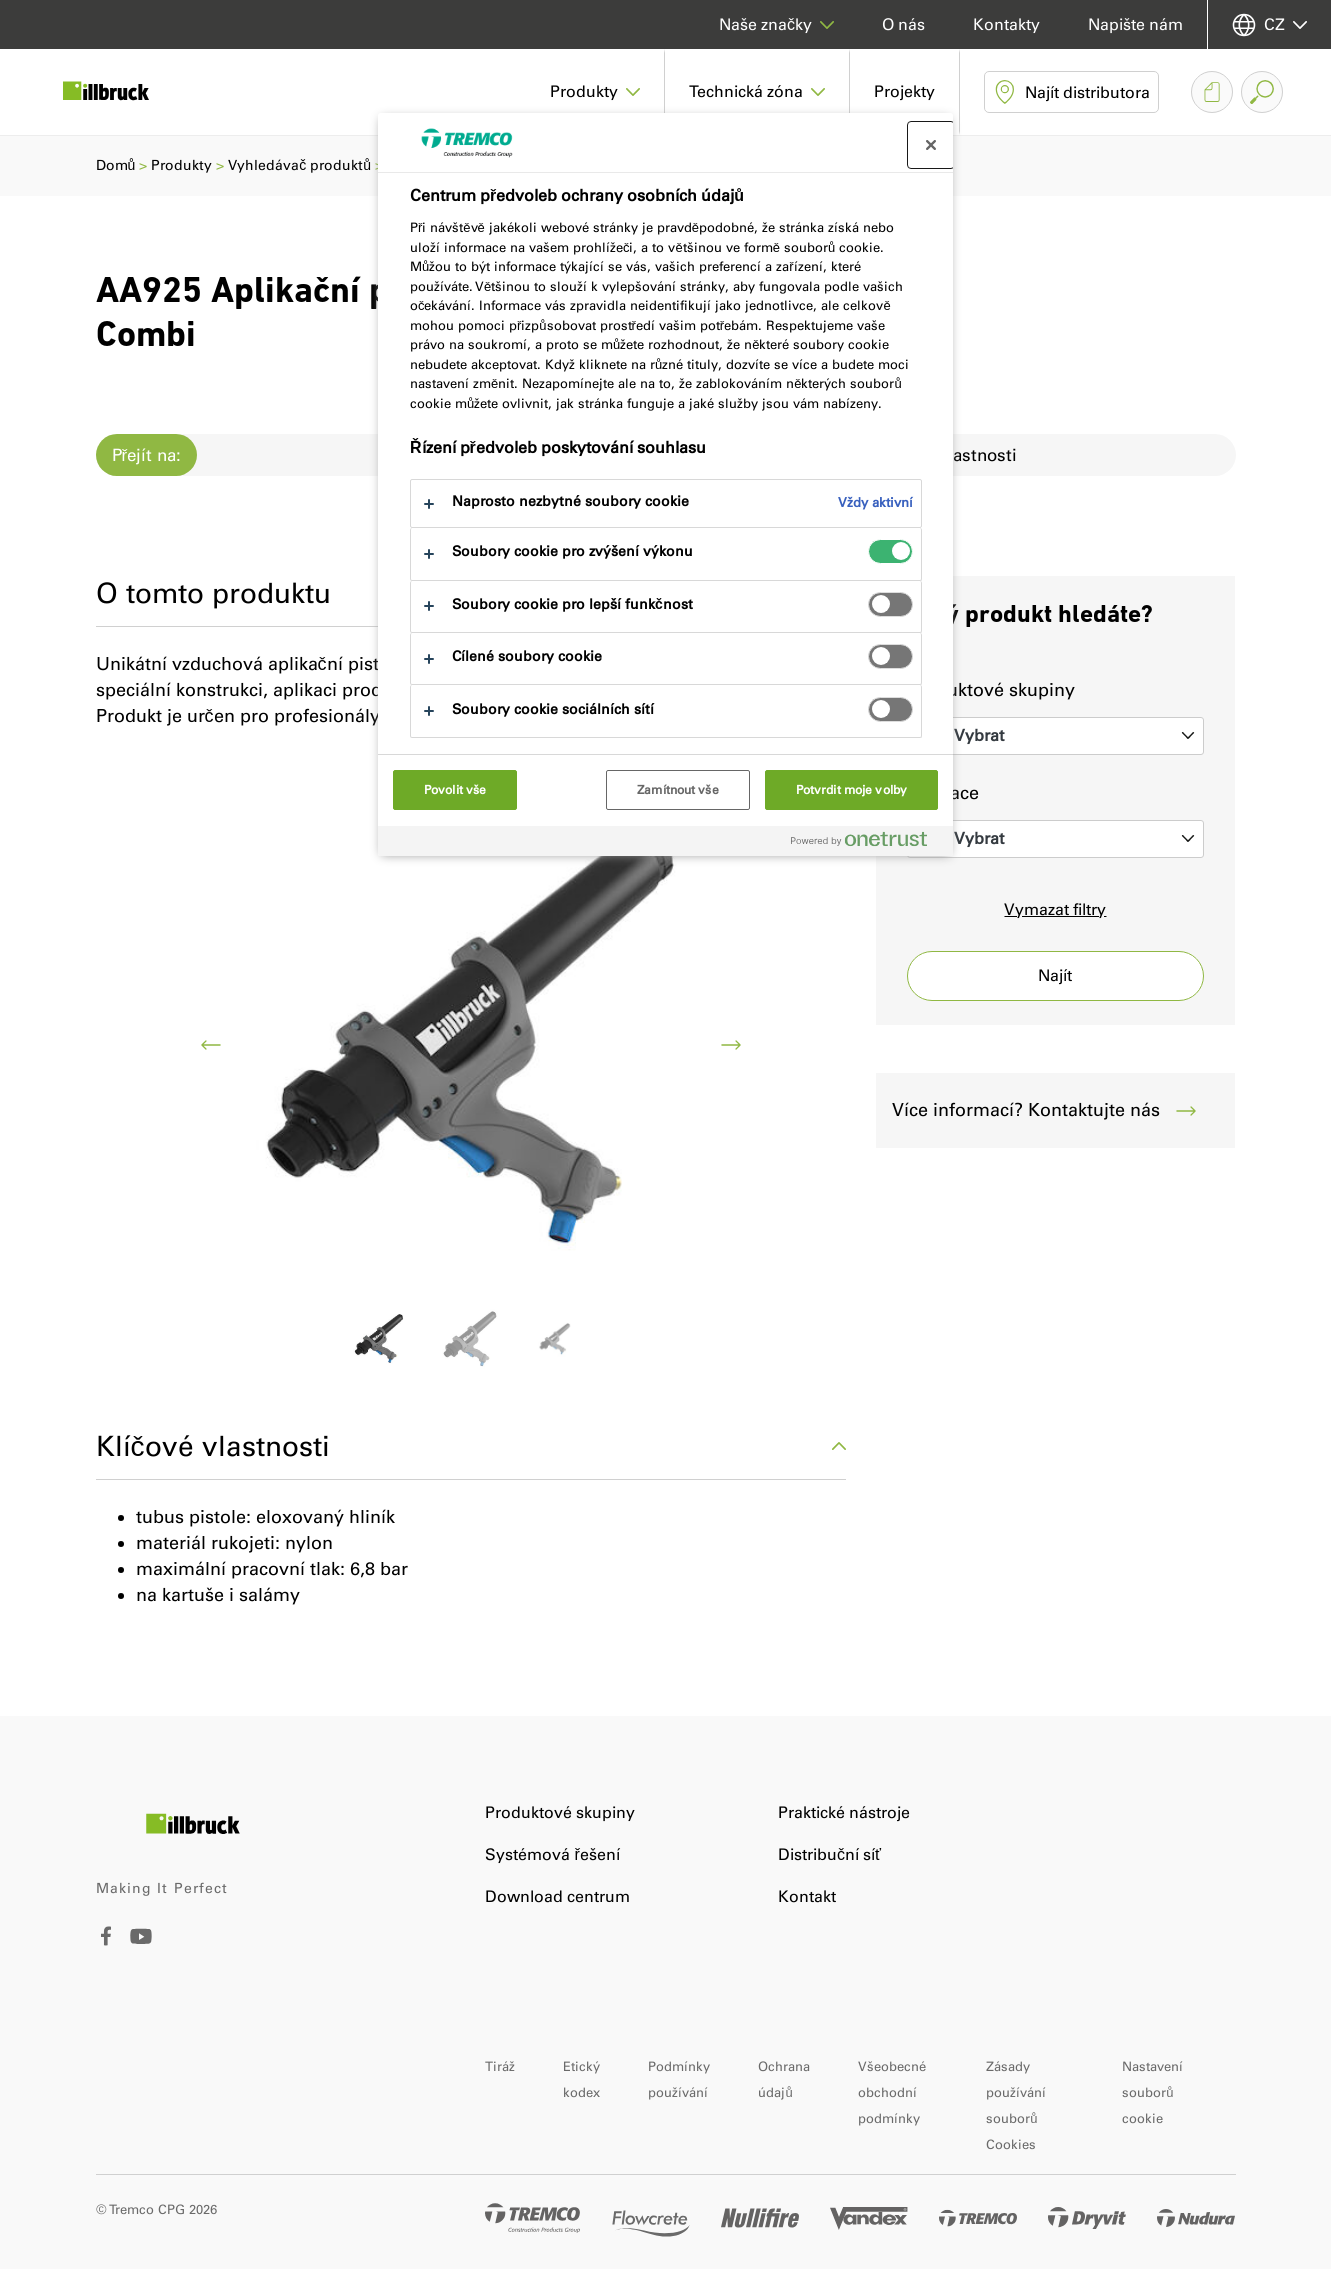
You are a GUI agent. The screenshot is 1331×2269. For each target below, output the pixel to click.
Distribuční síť (829, 1854)
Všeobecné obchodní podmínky (892, 2092)
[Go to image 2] (562, 1339)
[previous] (211, 1045)
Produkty (181, 165)
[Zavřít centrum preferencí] (931, 145)
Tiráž (500, 2066)
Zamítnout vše (678, 790)
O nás (903, 24)
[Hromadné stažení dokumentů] (1212, 92)
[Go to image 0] (379, 1339)
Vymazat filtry (1055, 909)
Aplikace (943, 793)
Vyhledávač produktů (299, 165)
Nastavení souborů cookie (1152, 2092)
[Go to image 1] (471, 1339)
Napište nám (1135, 24)
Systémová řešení (552, 1854)
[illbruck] (120, 92)
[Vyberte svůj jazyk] (1269, 24)
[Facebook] (106, 1940)
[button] (595, 92)
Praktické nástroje (844, 1812)
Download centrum (557, 1896)
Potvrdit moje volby (851, 790)
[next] (731, 1045)
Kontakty (1006, 24)
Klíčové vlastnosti (471, 1446)
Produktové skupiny (991, 690)
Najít (1055, 975)
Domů (116, 165)
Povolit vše (455, 790)
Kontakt (807, 1896)
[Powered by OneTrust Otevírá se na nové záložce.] (867, 843)
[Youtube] (141, 1950)
